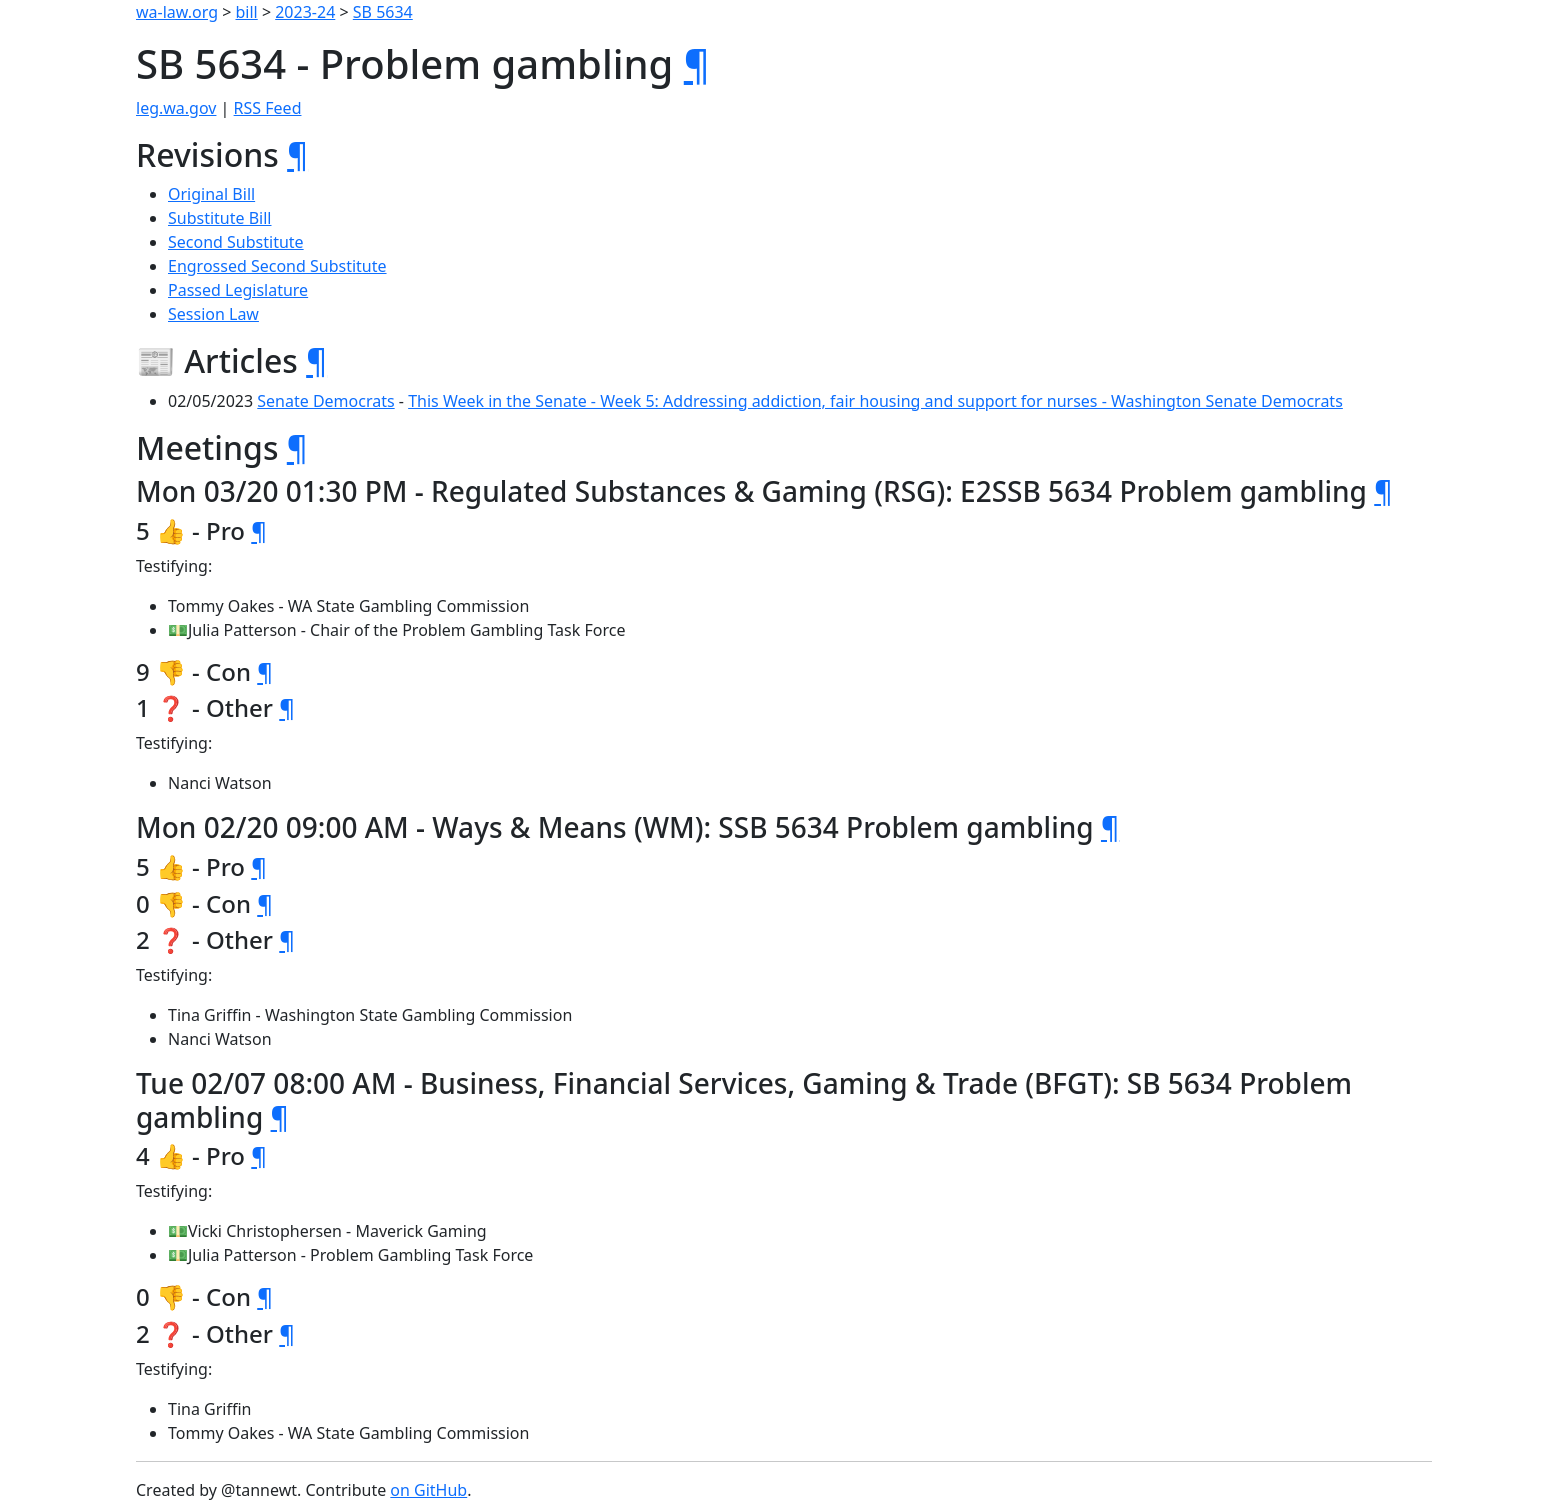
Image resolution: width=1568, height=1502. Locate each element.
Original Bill (211, 194)
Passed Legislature (238, 290)
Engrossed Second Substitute (277, 266)
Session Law (213, 314)
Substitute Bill (220, 218)
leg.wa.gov (176, 108)
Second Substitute (236, 242)
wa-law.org (177, 12)
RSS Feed (268, 108)
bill (247, 12)
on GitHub (428, 1490)
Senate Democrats (325, 401)
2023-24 (305, 12)
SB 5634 (383, 12)
